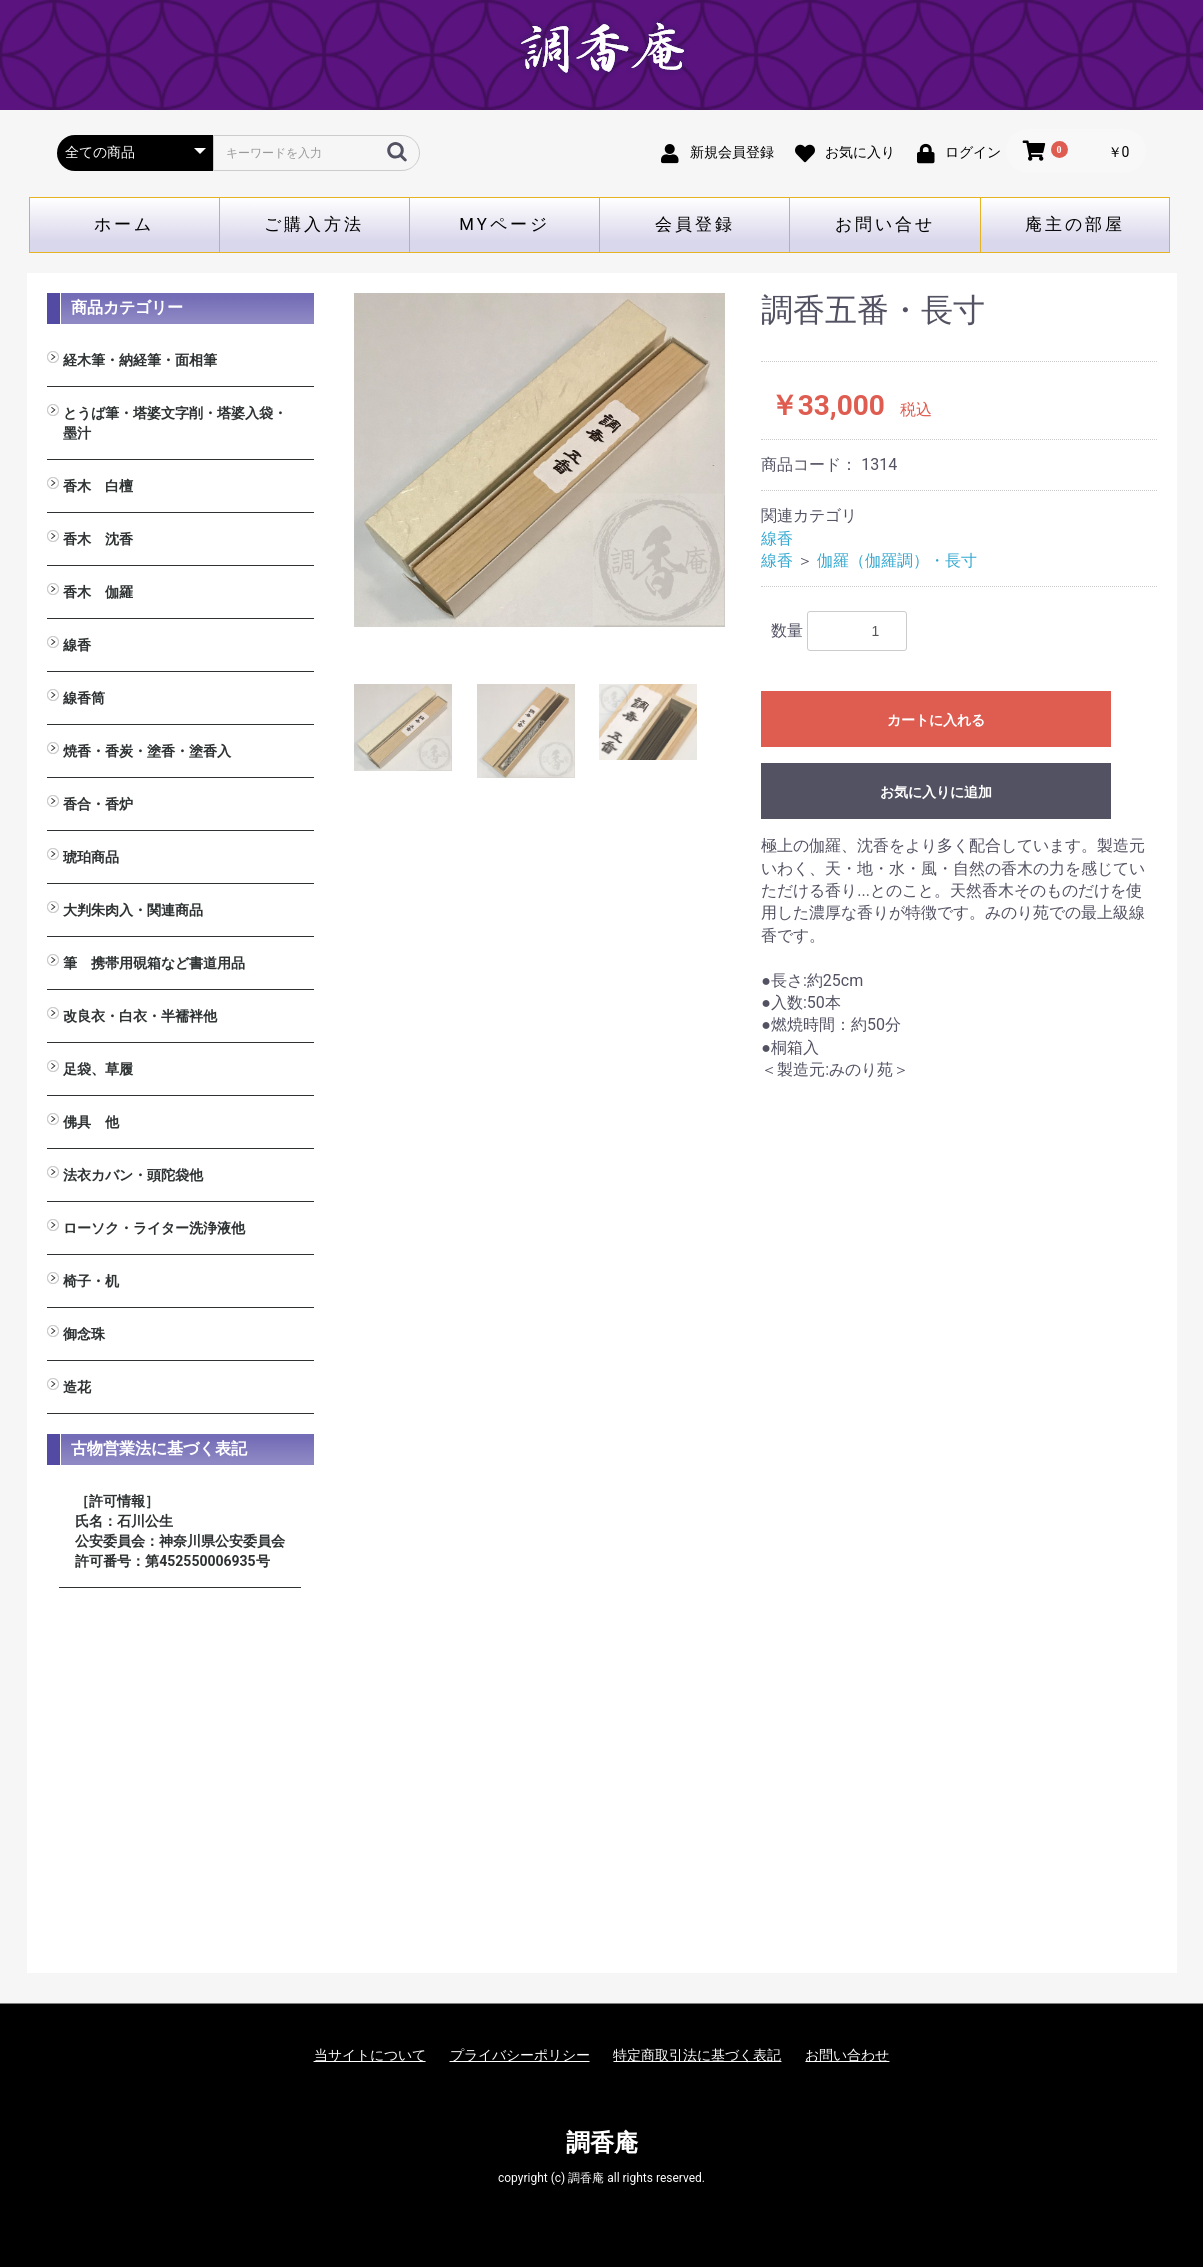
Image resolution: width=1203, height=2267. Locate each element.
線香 (77, 645)
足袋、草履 (98, 1069)
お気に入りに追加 (936, 792)
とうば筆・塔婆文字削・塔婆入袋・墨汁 (175, 423)
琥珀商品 (91, 857)
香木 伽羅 (98, 592)
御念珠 (84, 1334)
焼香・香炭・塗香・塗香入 (147, 751)
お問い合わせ (847, 2055)
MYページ (504, 224)
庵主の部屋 (1075, 224)
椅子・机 (91, 1281)
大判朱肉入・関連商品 (133, 910)
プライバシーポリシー (520, 2055)
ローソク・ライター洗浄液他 (154, 1228)
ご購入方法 (314, 224)
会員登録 (695, 224)
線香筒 (84, 698)
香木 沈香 (98, 539)
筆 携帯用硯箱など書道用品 (154, 963)
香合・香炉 (98, 804)
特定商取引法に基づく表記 (697, 2055)
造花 (77, 1387)
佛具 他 (91, 1122)
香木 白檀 (98, 486)
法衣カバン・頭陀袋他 (133, 1175)
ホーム (124, 224)
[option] (540, 459)
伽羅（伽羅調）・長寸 (897, 560)
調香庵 (602, 2143)
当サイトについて (370, 2055)
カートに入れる (936, 720)
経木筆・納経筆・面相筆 (140, 360)
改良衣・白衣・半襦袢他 (140, 1016)
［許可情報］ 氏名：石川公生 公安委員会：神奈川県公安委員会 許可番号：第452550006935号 (180, 1531)
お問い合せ (885, 224)
